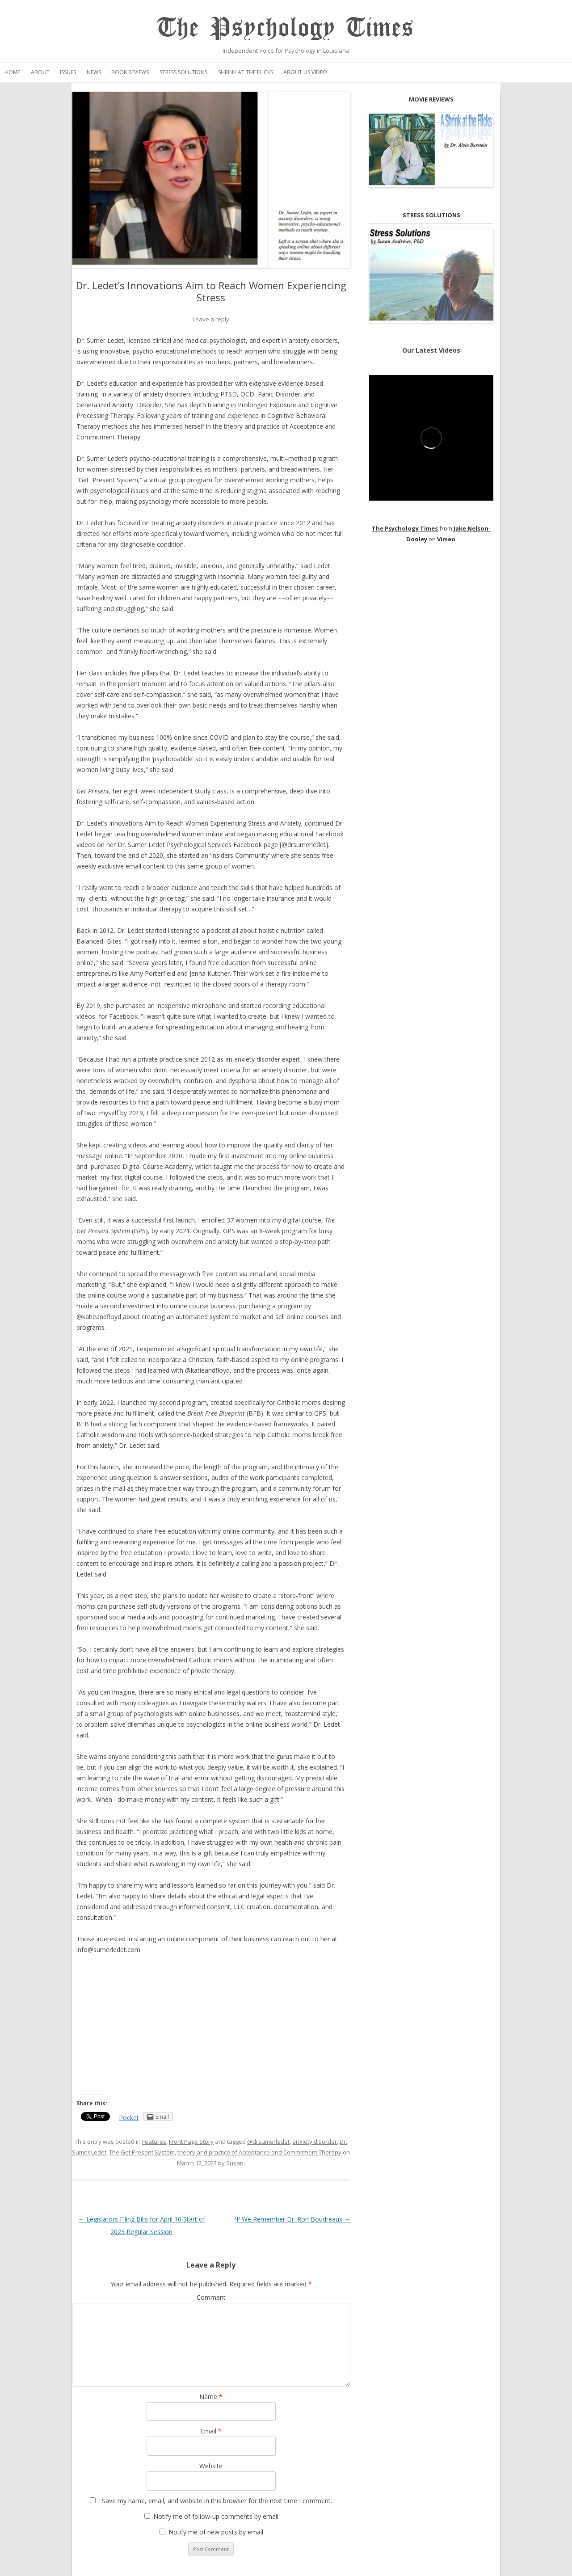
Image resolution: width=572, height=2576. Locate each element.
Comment (211, 2297)
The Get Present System (142, 2152)
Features (154, 2142)
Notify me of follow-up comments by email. (216, 2516)
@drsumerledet (268, 2142)
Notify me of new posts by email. (216, 2532)
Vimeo (446, 539)
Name (211, 2396)
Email (211, 2431)
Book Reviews (130, 72)
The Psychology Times (285, 28)
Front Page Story (191, 2142)
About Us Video (305, 72)
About (40, 72)
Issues (68, 72)
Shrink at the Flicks (245, 72)
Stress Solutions (183, 72)
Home (12, 72)
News (94, 72)
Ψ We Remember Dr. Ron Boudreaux (292, 2219)
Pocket (129, 2117)
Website (211, 2466)
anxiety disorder (314, 2142)
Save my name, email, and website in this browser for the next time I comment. (217, 2500)
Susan (235, 2163)
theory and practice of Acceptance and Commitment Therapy (259, 2152)
